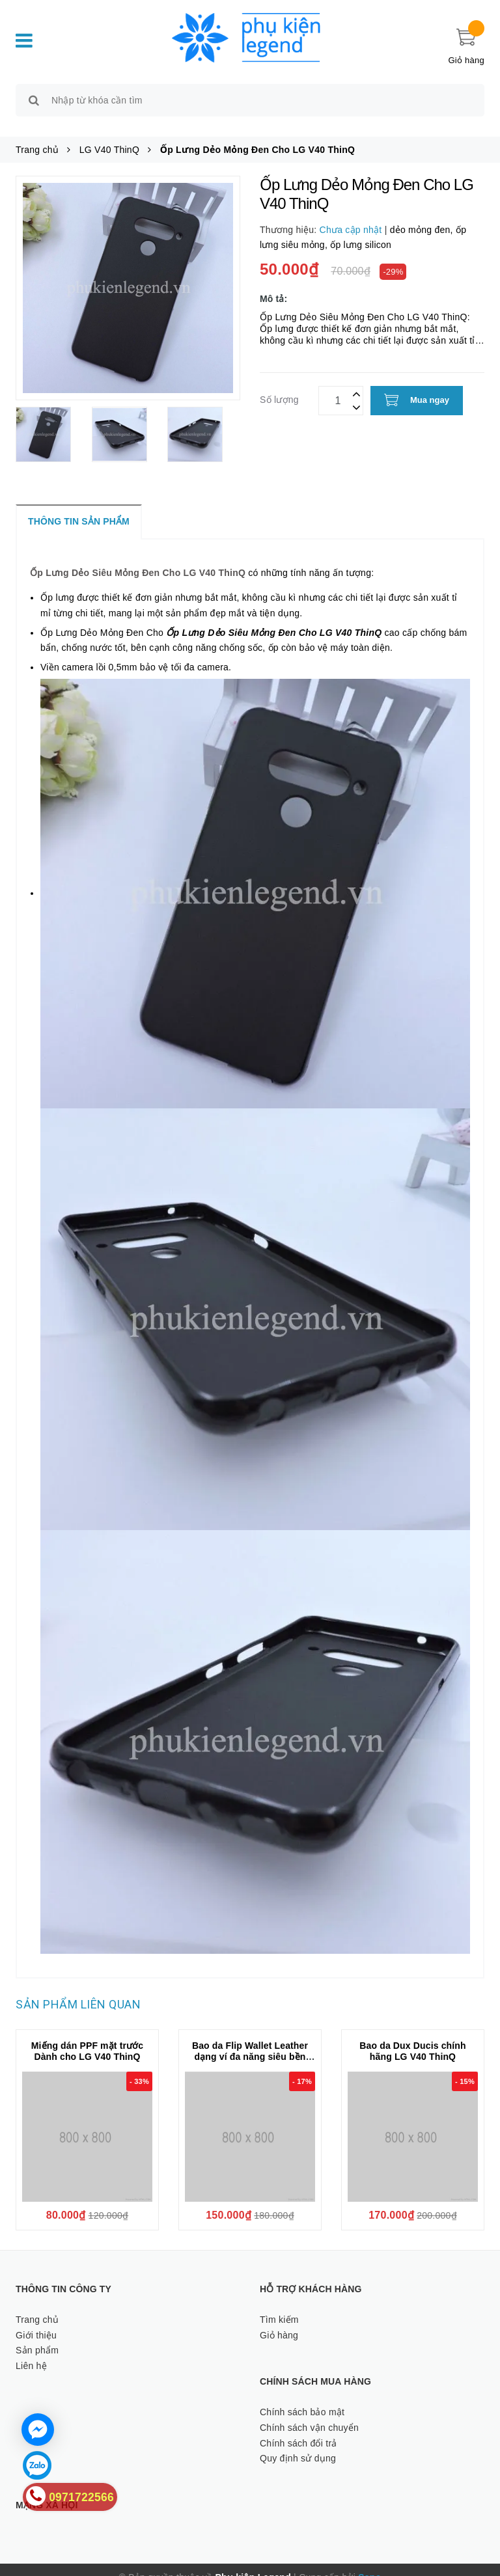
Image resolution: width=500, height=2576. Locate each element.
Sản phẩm (37, 2336)
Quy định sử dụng (298, 2444)
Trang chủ (37, 2304)
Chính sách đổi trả (298, 2428)
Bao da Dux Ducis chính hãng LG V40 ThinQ (412, 2036)
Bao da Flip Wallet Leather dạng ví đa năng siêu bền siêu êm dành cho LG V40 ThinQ (250, 2047)
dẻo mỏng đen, (423, 215)
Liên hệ (31, 2351)
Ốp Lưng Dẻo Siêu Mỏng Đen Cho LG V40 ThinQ (137, 558)
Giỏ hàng (279, 2320)
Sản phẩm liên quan (78, 1989)
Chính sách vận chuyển (309, 2412)
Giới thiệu (36, 2320)
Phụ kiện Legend (253, 2562)
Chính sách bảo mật (302, 2397)
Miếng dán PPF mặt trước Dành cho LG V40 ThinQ (87, 2036)
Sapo (369, 2562)
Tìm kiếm (279, 2304)
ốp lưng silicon (360, 230)
